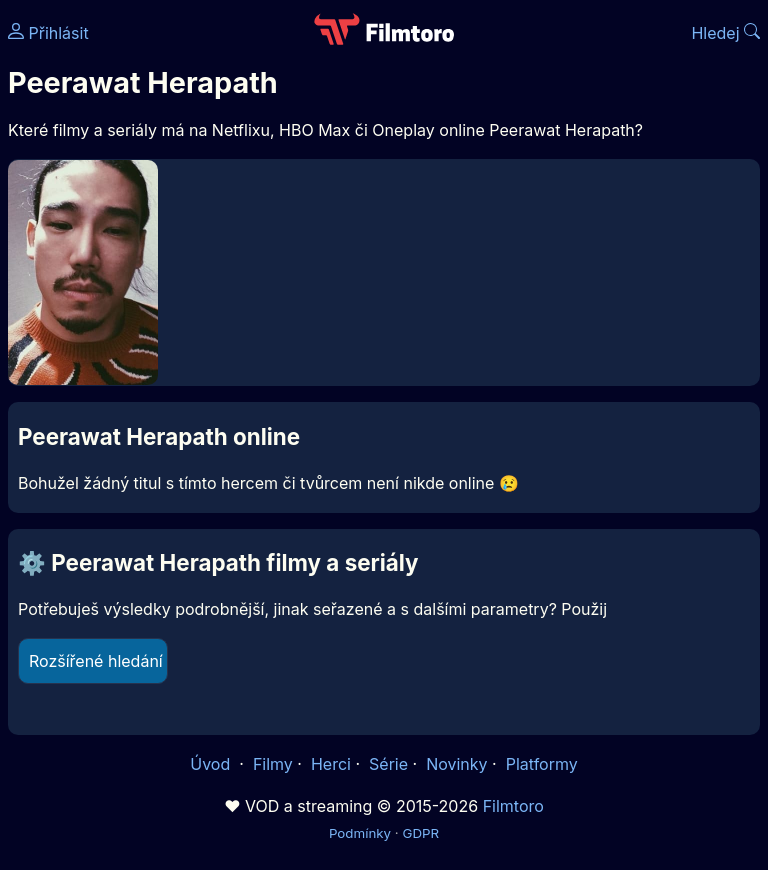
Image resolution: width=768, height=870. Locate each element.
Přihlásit (48, 33)
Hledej (725, 33)
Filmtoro (513, 806)
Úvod (212, 764)
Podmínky (360, 833)
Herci (331, 764)
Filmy (273, 764)
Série (388, 764)
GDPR (420, 833)
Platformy (542, 764)
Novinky (456, 764)
